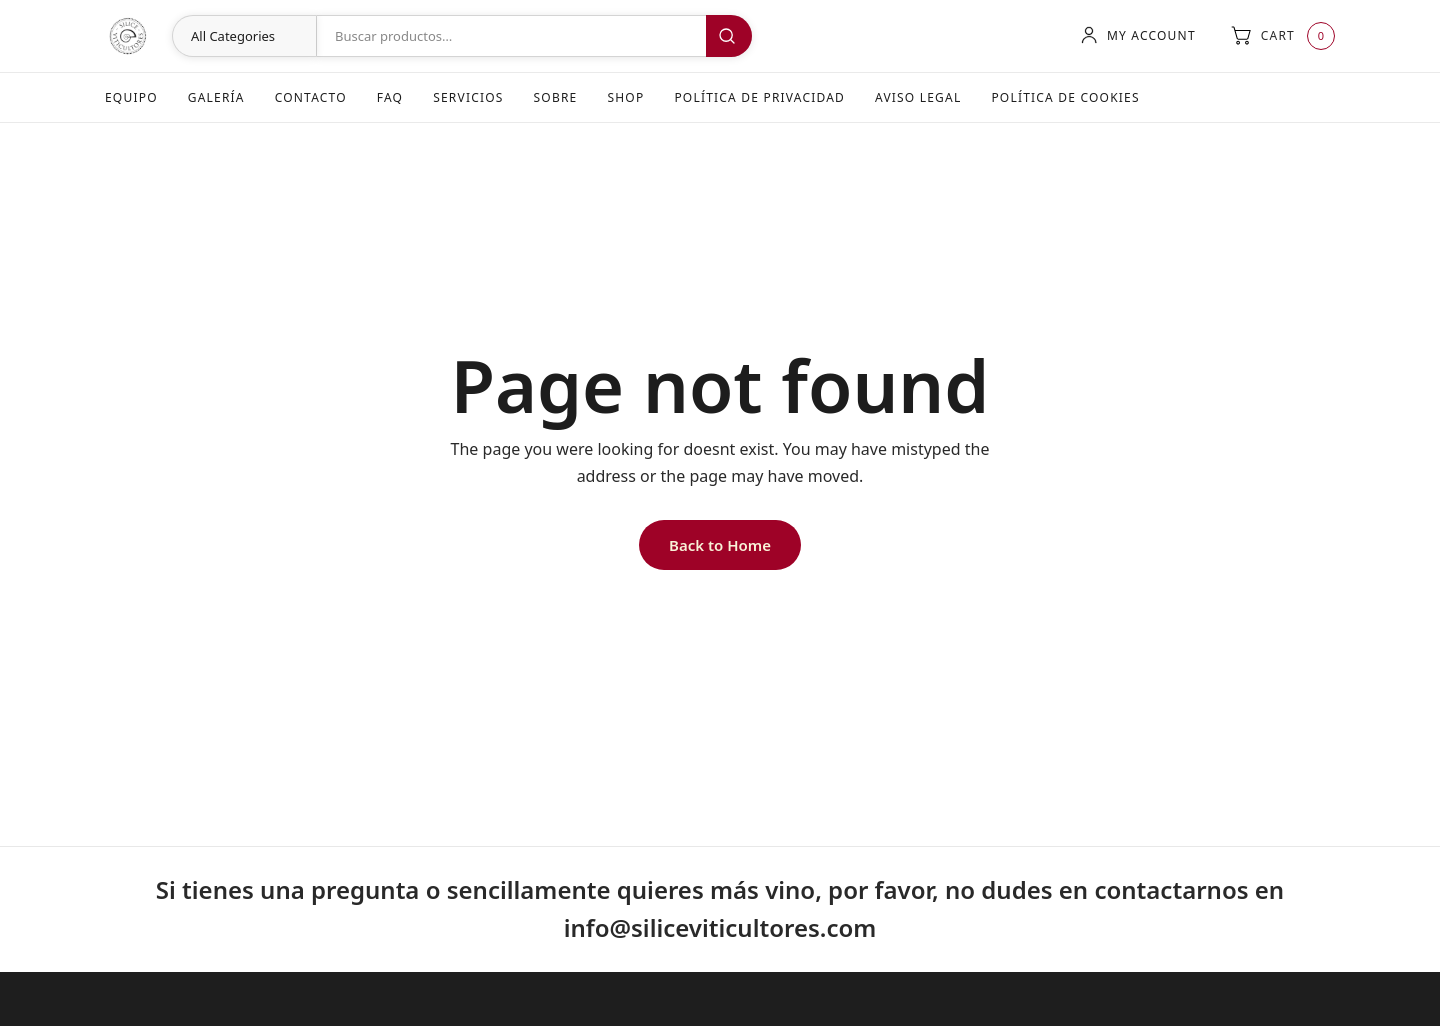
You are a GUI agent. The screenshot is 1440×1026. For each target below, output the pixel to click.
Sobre (556, 97)
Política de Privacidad (759, 97)
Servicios (468, 97)
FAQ (390, 97)
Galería (216, 97)
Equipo (131, 97)
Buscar (729, 36)
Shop (625, 97)
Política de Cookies (1065, 97)
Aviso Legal (918, 97)
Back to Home (720, 545)
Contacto (311, 97)
